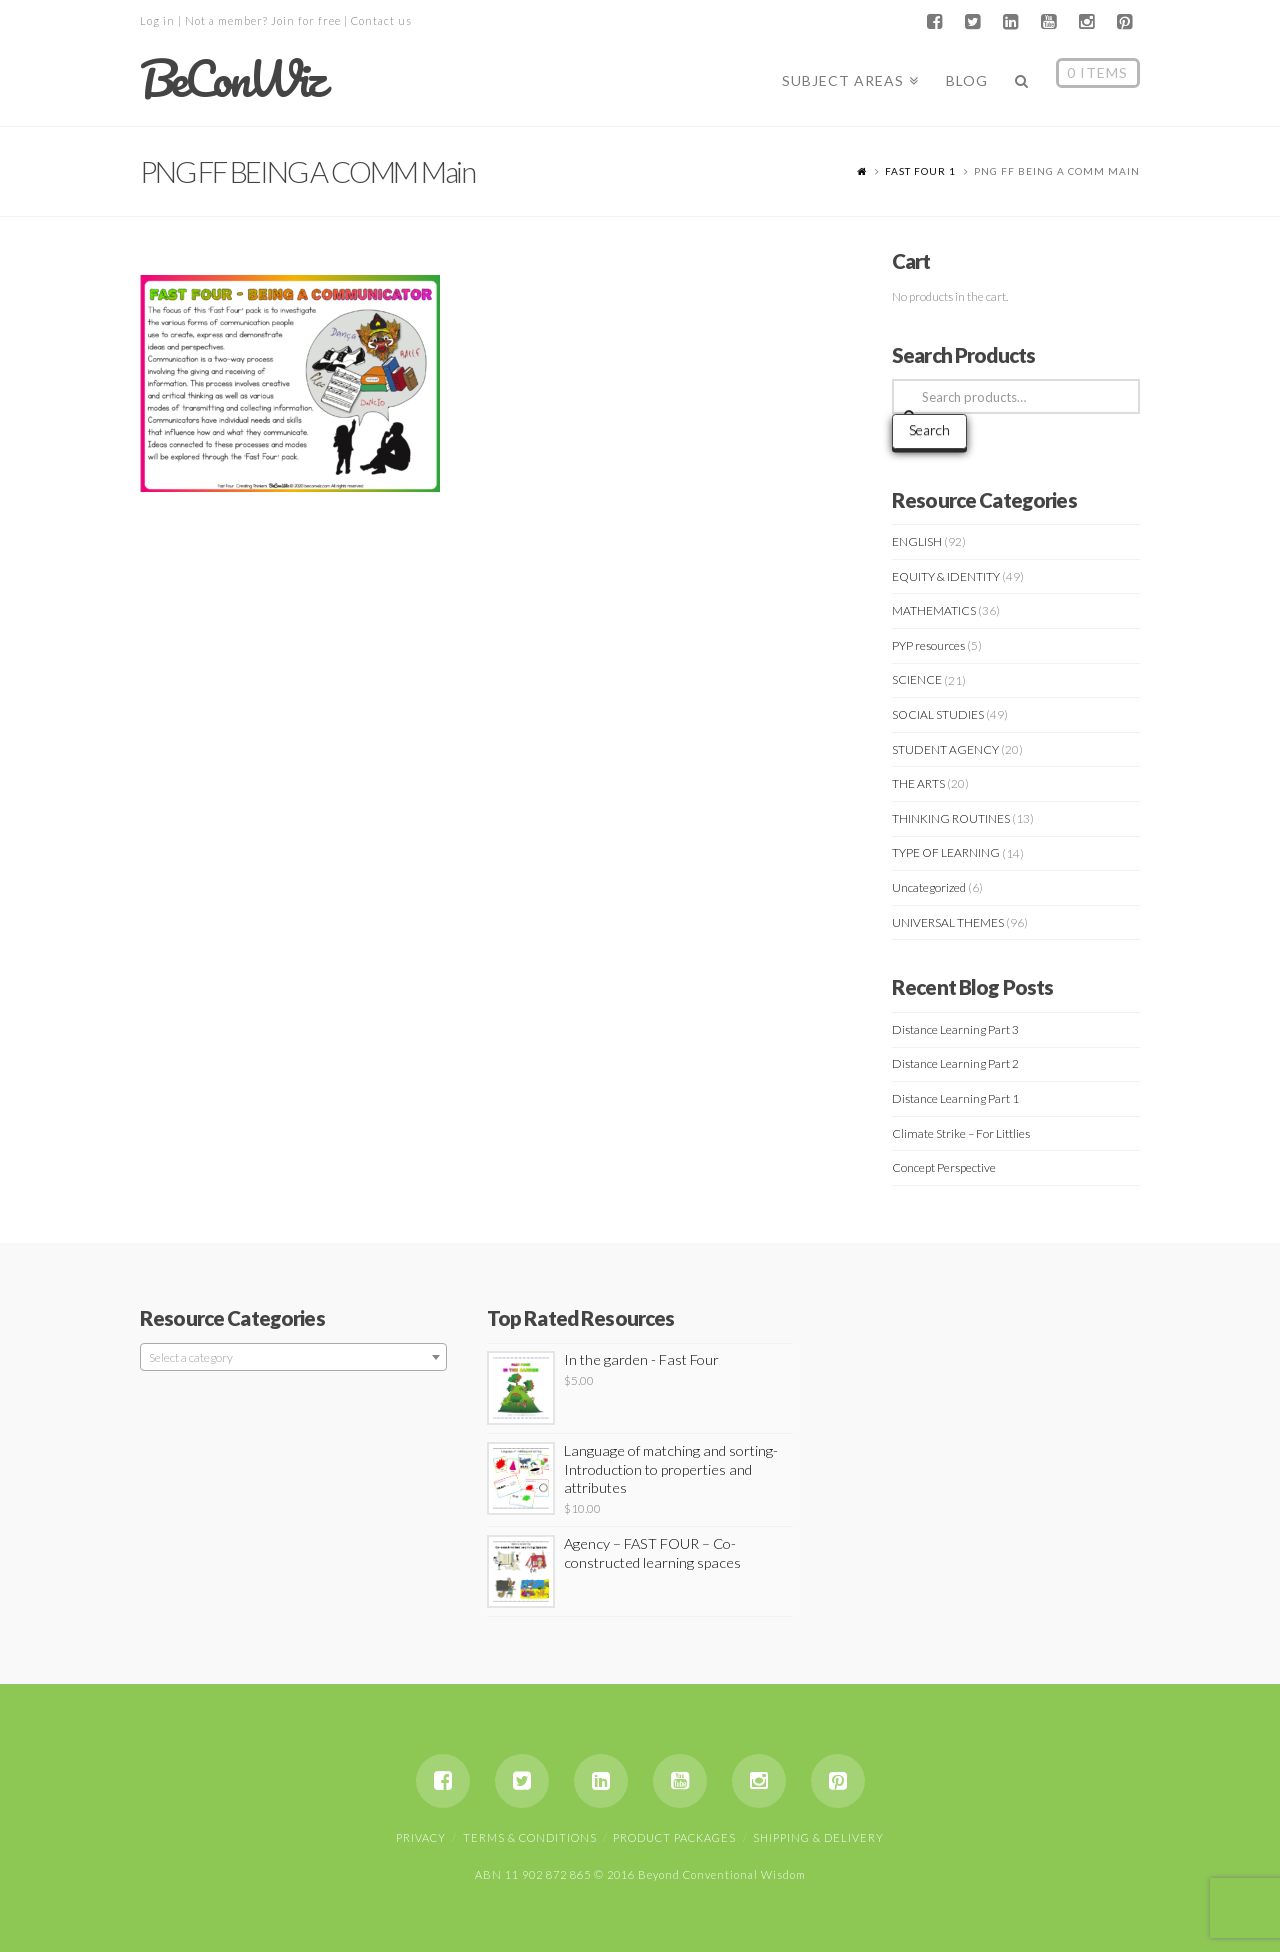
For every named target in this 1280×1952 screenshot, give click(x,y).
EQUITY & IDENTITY (946, 576)
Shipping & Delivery (818, 1837)
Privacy (421, 1837)
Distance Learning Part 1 (955, 1098)
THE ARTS (918, 783)
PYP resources (928, 645)
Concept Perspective (944, 1167)
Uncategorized (929, 887)
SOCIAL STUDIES (938, 714)
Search (929, 429)
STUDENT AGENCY (945, 749)
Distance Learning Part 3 (955, 1029)
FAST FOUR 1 (920, 171)
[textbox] (293, 1358)
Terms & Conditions (530, 1837)
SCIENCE (917, 679)
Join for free (306, 20)
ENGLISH (917, 541)
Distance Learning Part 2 (955, 1063)
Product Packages (674, 1837)
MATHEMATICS (934, 610)
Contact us (381, 20)
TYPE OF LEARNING (946, 852)
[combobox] (293, 1357)
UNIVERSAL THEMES (948, 922)
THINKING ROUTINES (951, 818)
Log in (157, 20)
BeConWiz (231, 79)
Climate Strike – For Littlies (961, 1133)
